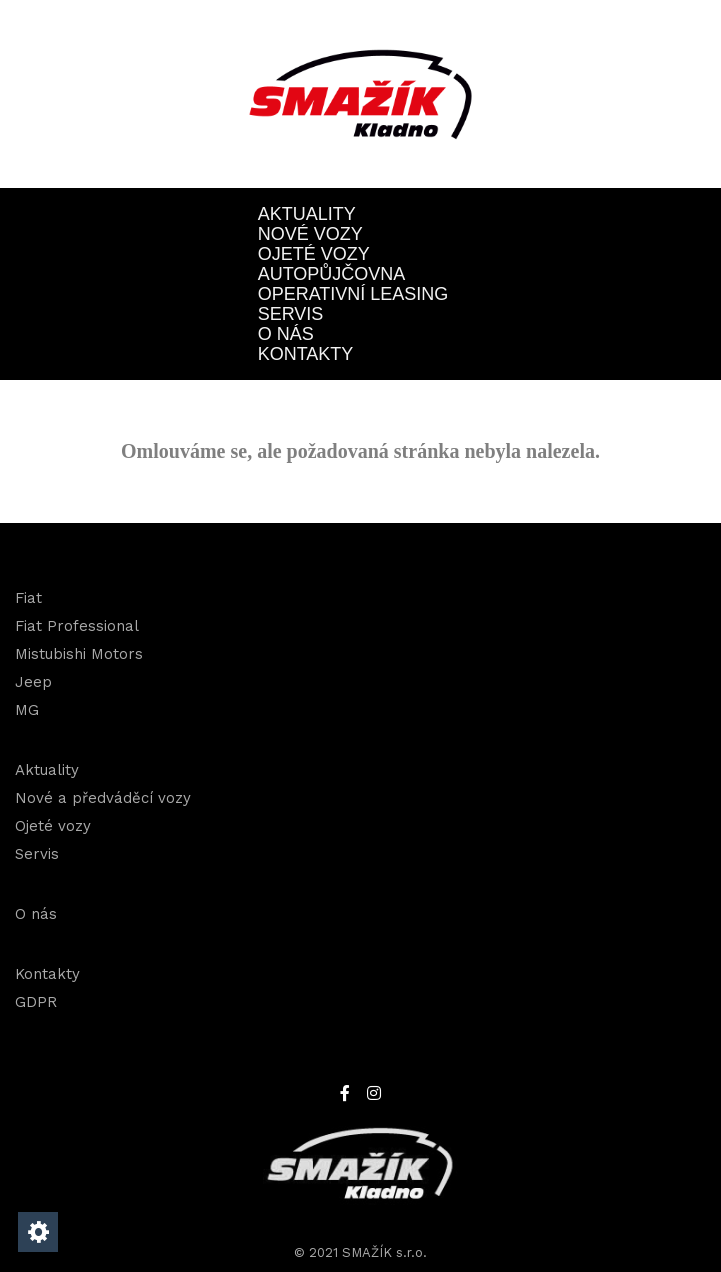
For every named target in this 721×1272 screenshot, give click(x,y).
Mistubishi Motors (79, 654)
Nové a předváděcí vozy (103, 798)
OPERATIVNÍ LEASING (353, 294)
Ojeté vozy (314, 254)
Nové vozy (310, 234)
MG (27, 710)
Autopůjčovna (332, 274)
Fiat (28, 598)
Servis (291, 314)
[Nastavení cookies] (38, 1232)
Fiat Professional (77, 626)
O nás (286, 334)
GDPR (36, 1002)
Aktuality (307, 214)
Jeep (33, 682)
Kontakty (306, 354)
